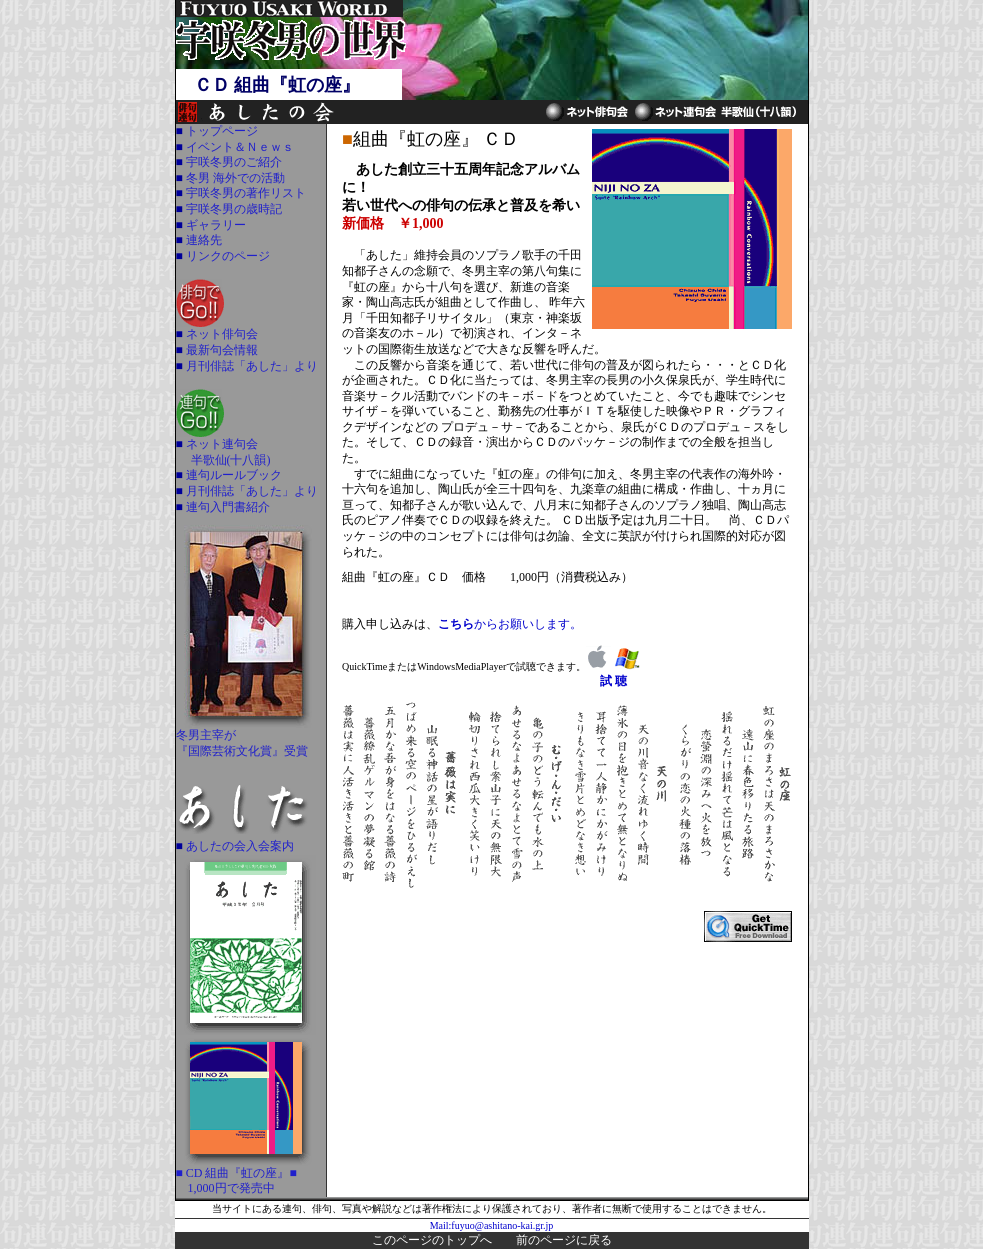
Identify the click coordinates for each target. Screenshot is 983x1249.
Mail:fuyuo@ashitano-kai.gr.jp (492, 1225)
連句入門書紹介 (226, 507)
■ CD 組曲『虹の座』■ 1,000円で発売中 (246, 1175)
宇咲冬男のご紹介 (232, 162)
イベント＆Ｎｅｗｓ (238, 147)
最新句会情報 (220, 350)
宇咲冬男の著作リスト (244, 193)
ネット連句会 (220, 444)
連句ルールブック (232, 475)
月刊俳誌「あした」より (250, 366)
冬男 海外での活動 (234, 178)
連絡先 (202, 240)
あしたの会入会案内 (238, 846)
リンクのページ (226, 256)
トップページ (220, 131)
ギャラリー (214, 225)
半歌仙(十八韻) (231, 460)
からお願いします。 (510, 624)
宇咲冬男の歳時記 (232, 209)
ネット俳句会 (220, 334)
